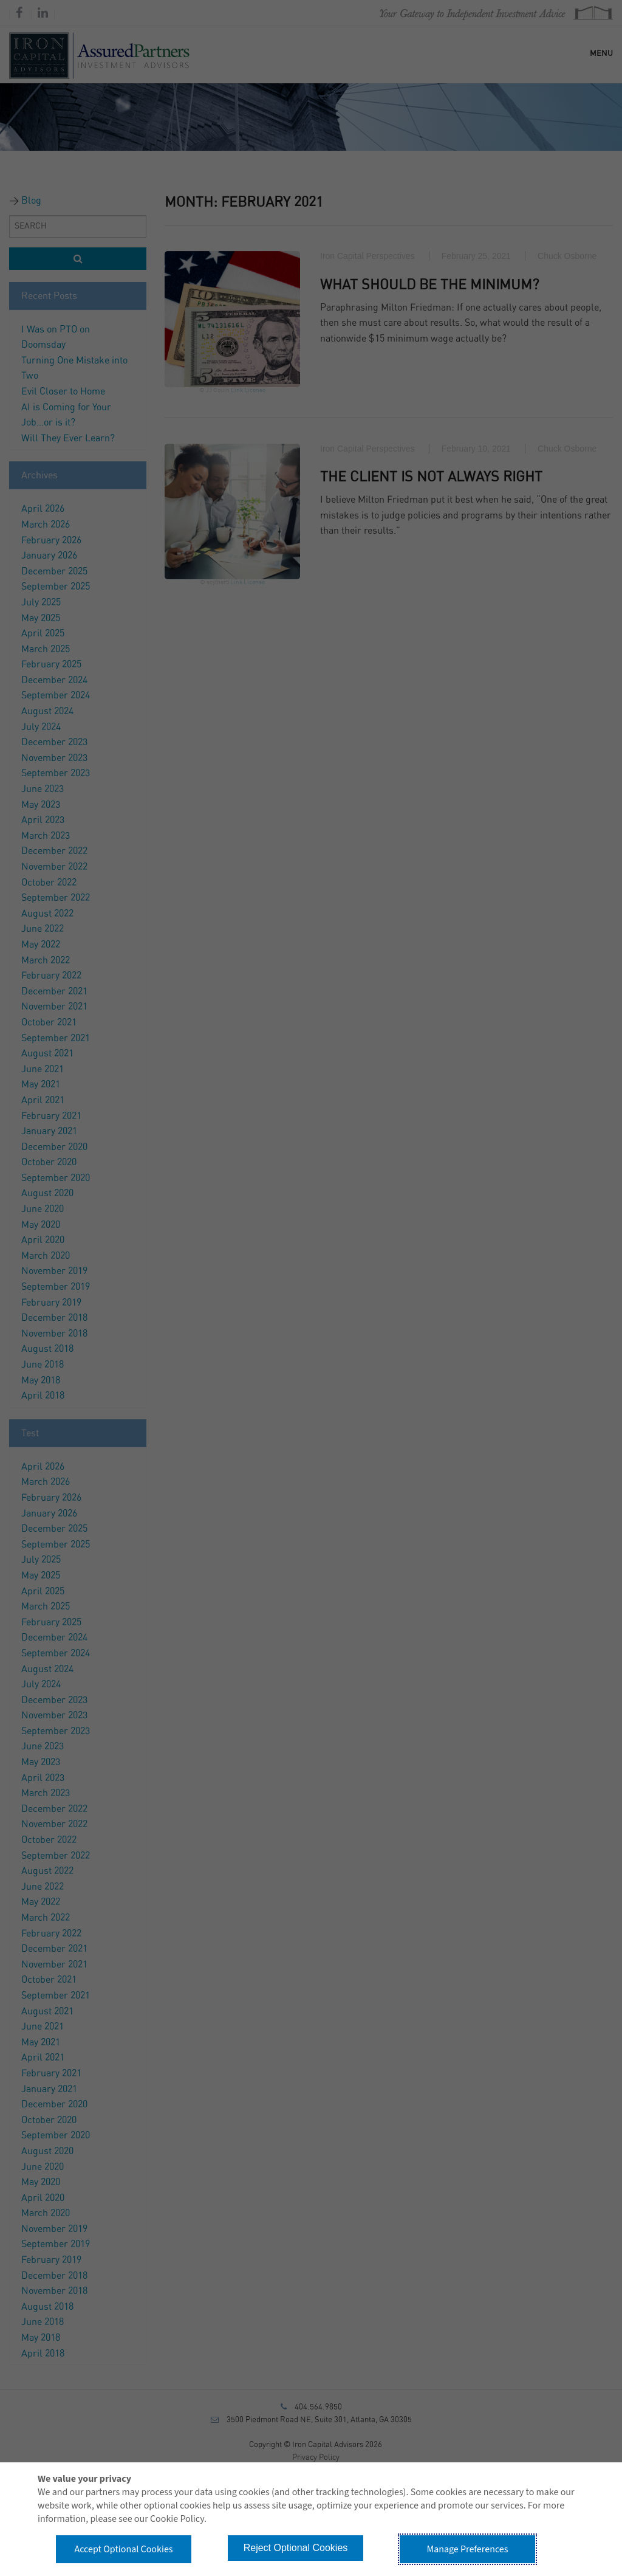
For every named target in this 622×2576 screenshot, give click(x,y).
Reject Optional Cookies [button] (296, 2548)
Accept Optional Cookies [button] (123, 2549)
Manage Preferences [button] (467, 2549)
